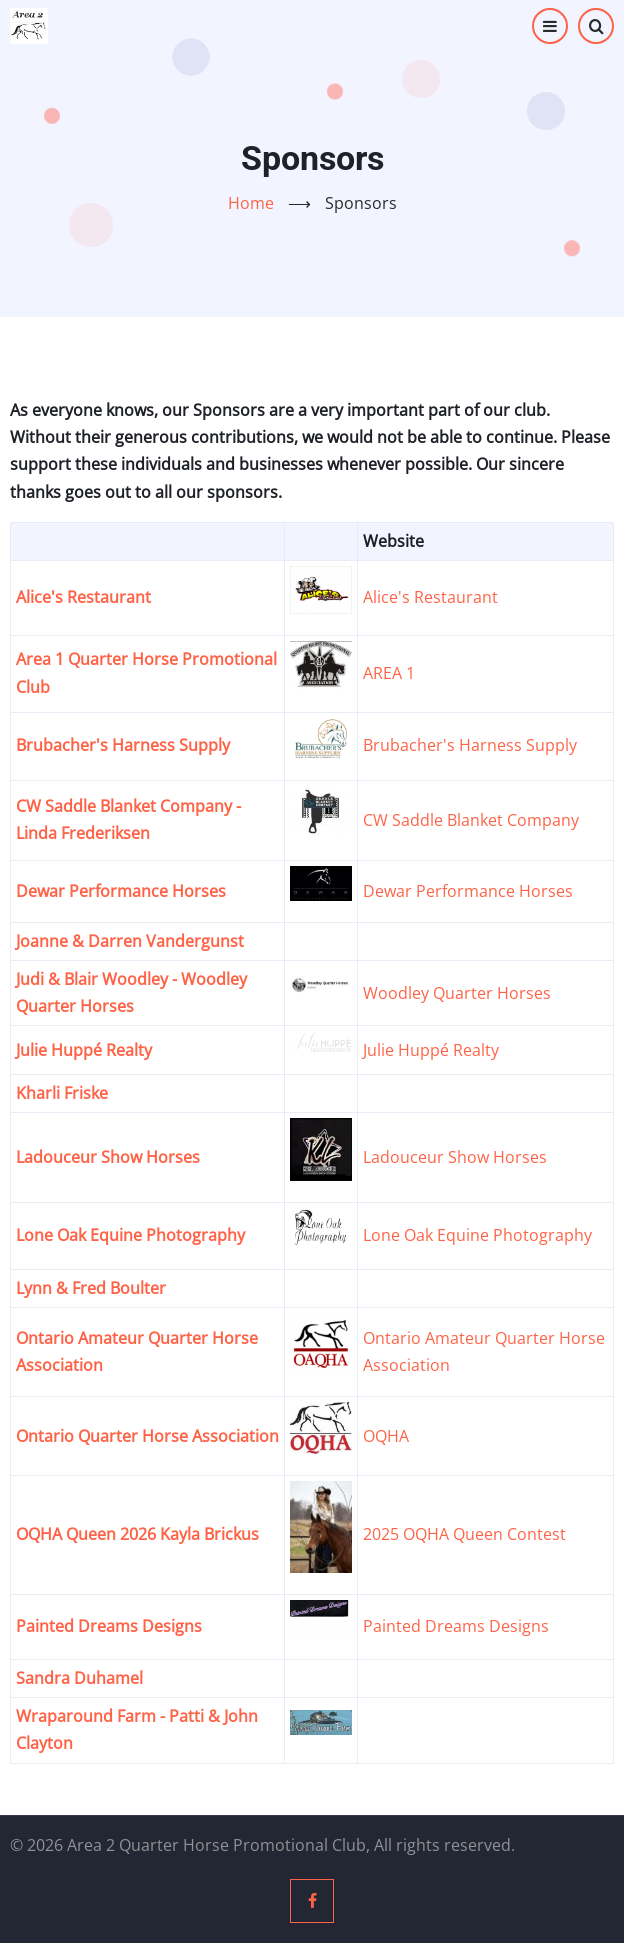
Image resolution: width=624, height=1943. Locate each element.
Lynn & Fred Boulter (91, 1288)
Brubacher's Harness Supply (123, 745)
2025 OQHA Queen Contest (464, 1534)
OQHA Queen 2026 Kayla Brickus (137, 1534)
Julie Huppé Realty (84, 1050)
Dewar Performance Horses (121, 891)
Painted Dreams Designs (109, 1626)
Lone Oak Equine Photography (130, 1235)
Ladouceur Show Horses (108, 1157)
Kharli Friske (62, 1093)
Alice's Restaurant (83, 597)
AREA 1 (389, 673)
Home (251, 203)
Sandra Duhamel (79, 1678)
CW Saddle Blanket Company (471, 820)
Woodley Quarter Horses (457, 993)
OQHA (386, 1436)
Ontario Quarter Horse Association (147, 1436)
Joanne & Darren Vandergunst (130, 941)
